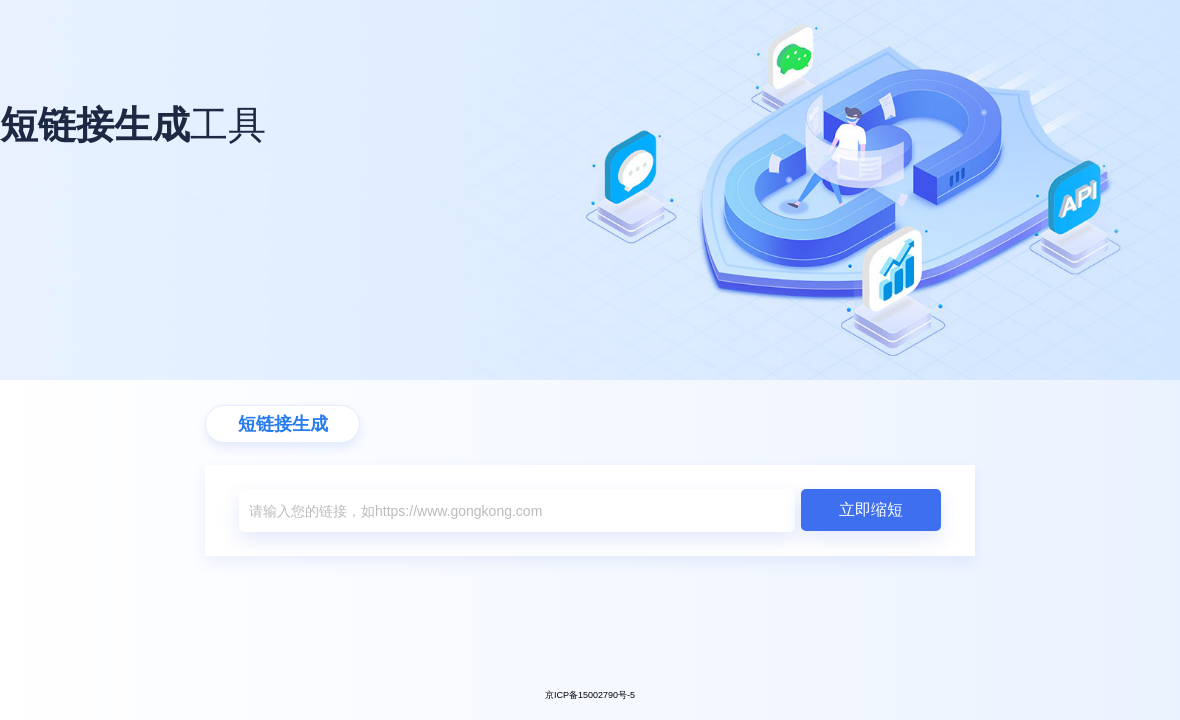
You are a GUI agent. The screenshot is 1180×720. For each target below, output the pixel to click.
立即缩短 (871, 509)
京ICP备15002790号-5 (590, 695)
